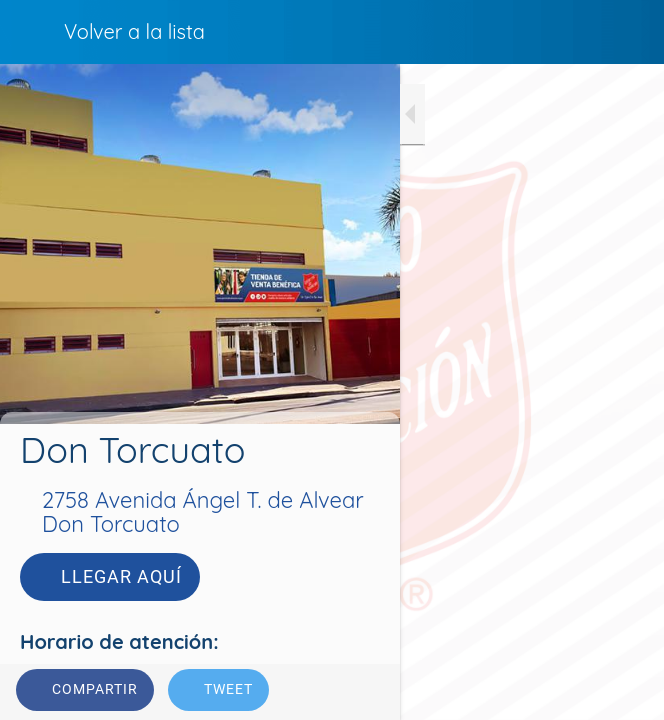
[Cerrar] (32, 32)
